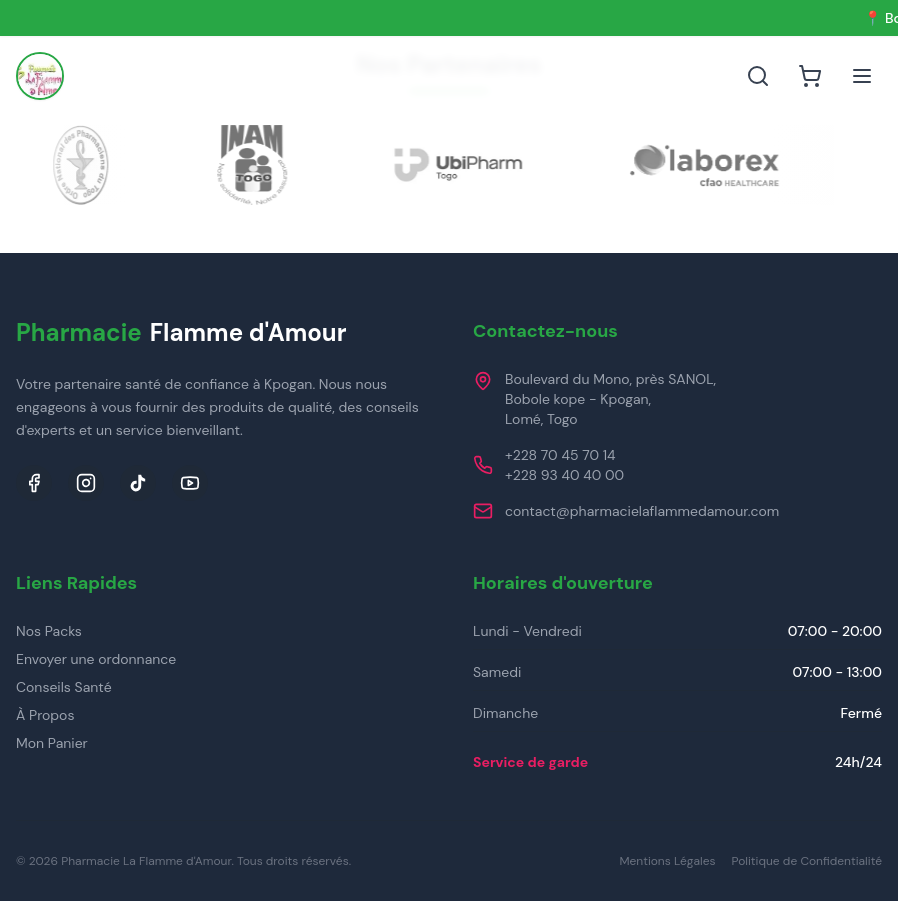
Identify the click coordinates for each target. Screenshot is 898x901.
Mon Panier (52, 743)
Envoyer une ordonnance (96, 659)
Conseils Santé (64, 687)
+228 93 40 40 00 (564, 475)
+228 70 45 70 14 (560, 455)
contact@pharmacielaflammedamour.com (642, 511)
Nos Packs (49, 631)
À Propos (45, 715)
